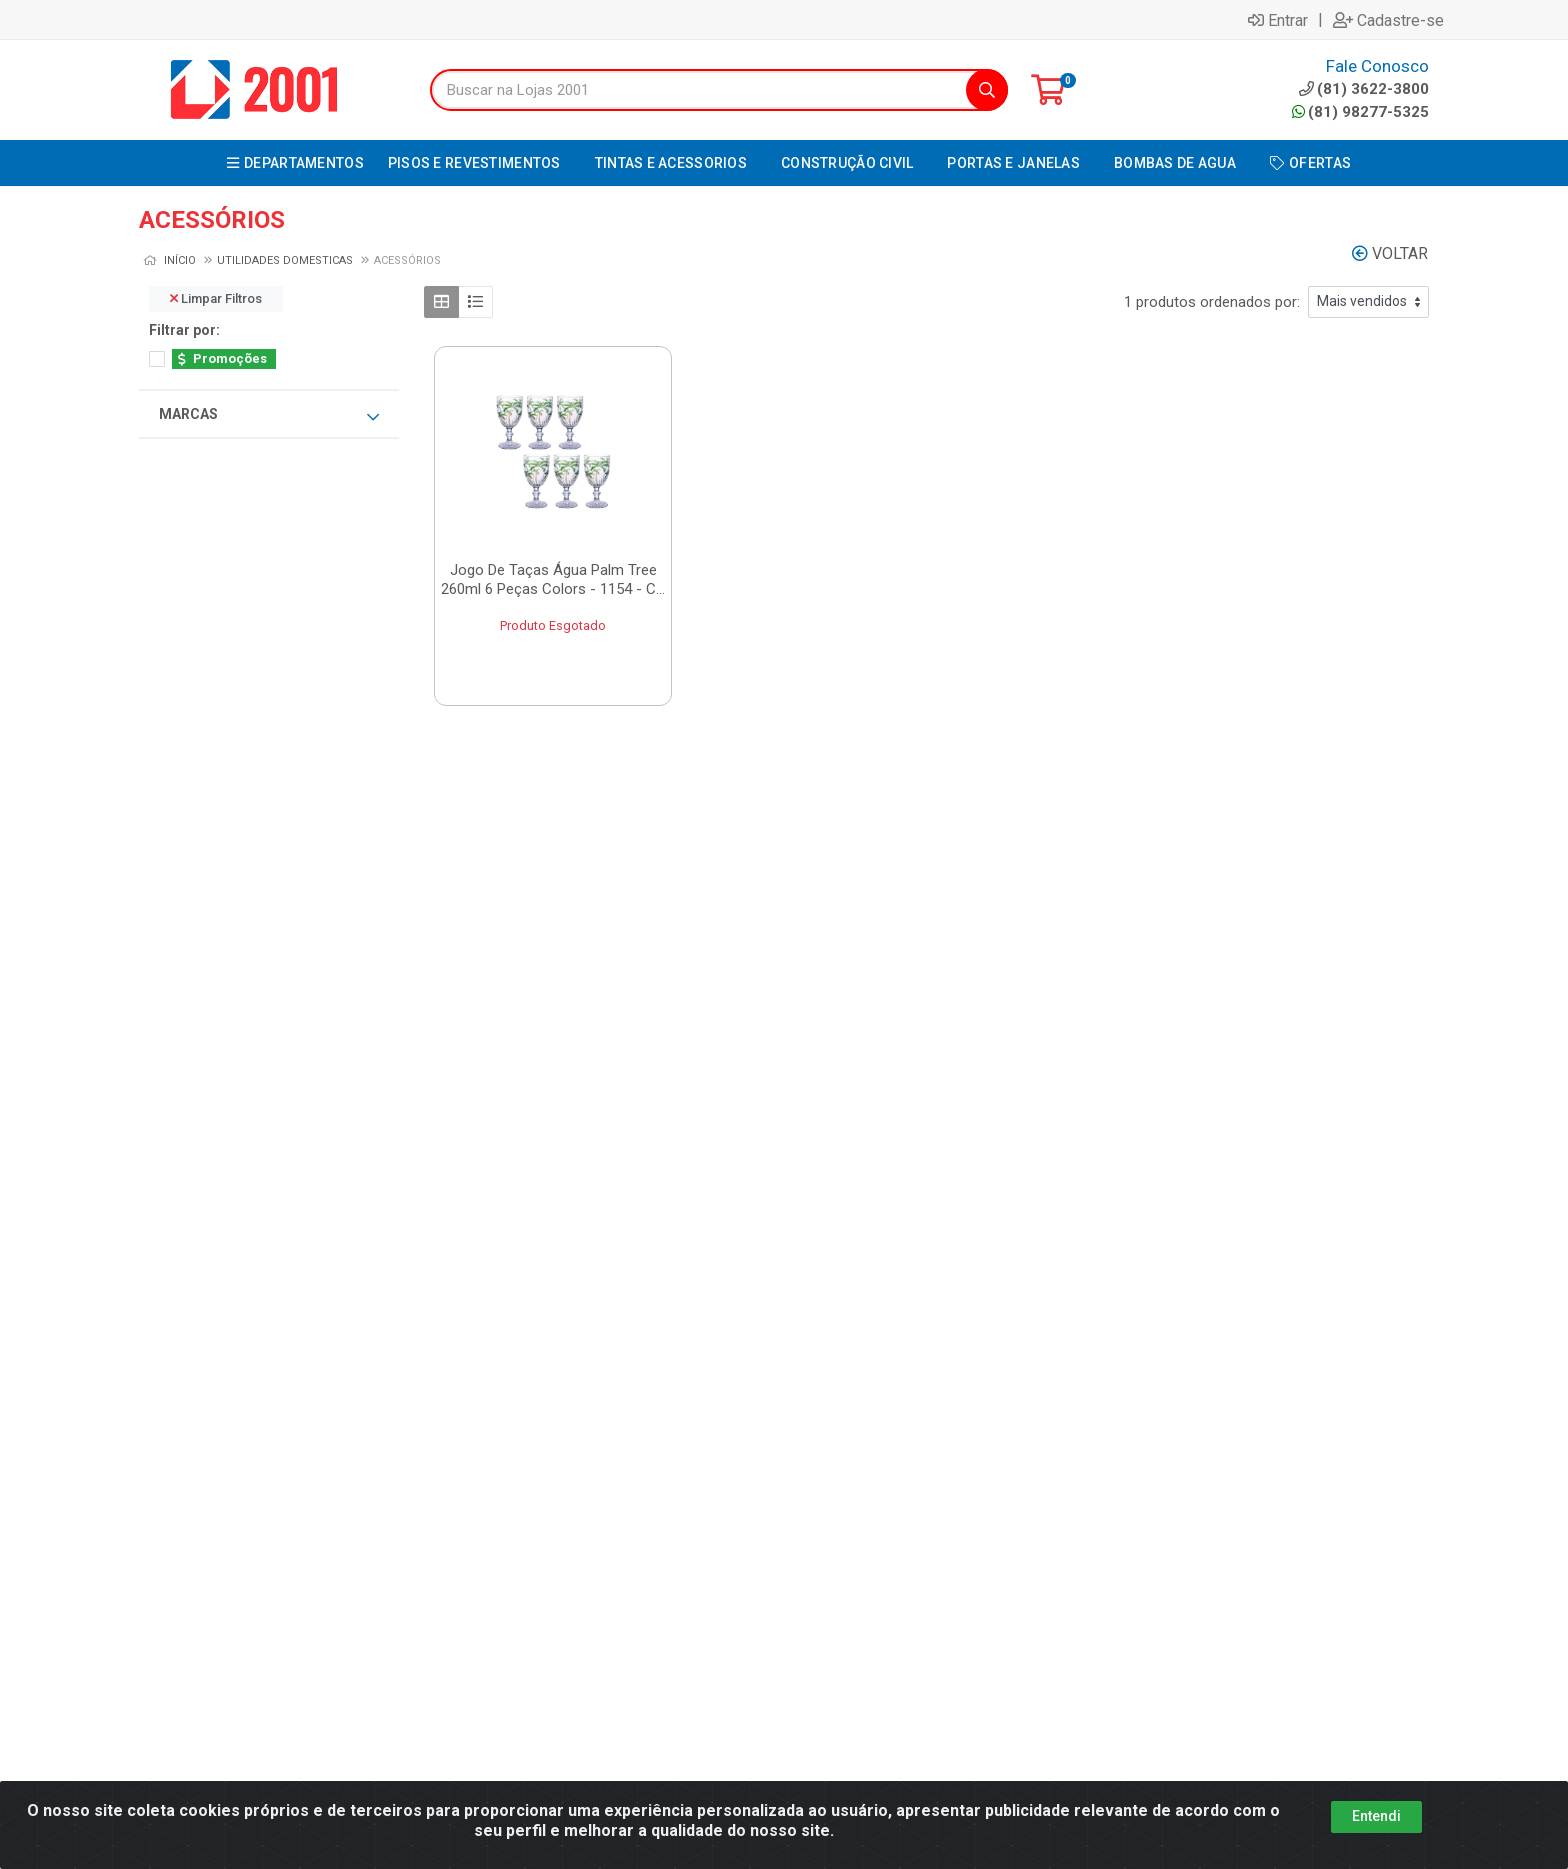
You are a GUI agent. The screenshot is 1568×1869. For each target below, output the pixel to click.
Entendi (1376, 1816)
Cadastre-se (1388, 20)
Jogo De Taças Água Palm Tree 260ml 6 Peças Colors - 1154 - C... (553, 579)
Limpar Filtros (216, 298)
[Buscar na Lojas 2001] (698, 90)
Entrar (1278, 20)
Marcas (269, 415)
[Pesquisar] (987, 90)
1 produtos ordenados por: (1212, 302)
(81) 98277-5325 (1360, 112)
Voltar (1390, 253)
